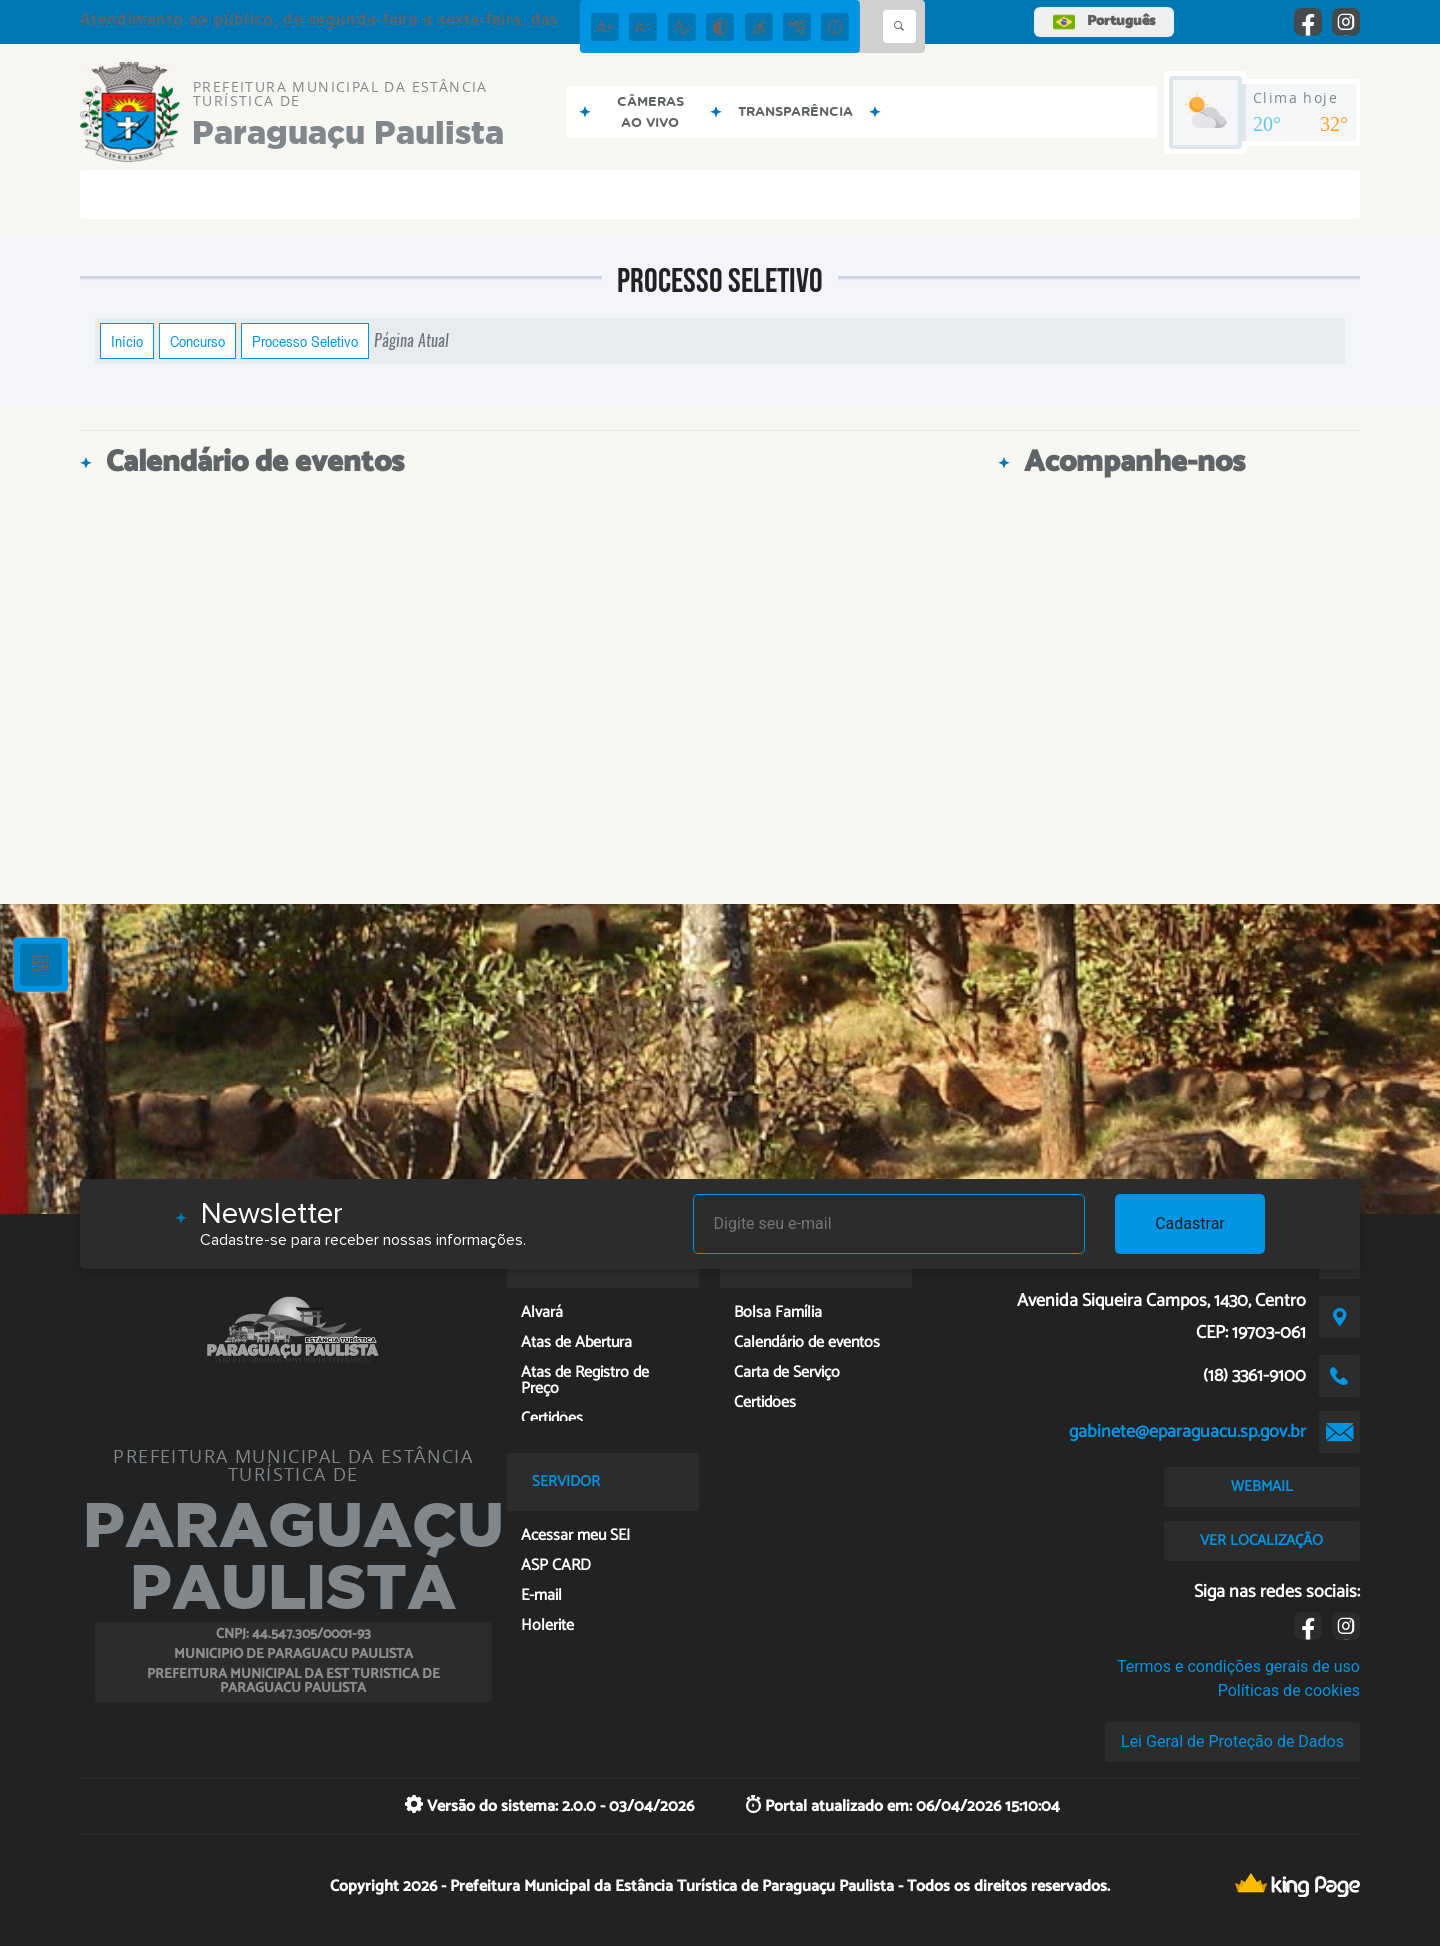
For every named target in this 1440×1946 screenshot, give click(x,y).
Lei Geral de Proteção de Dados (1232, 1741)
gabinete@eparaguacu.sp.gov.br (1187, 1432)
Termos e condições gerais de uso (1238, 1666)
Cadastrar (1190, 1223)
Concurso (197, 341)
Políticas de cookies (1289, 1690)
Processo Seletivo (305, 341)
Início (127, 341)
